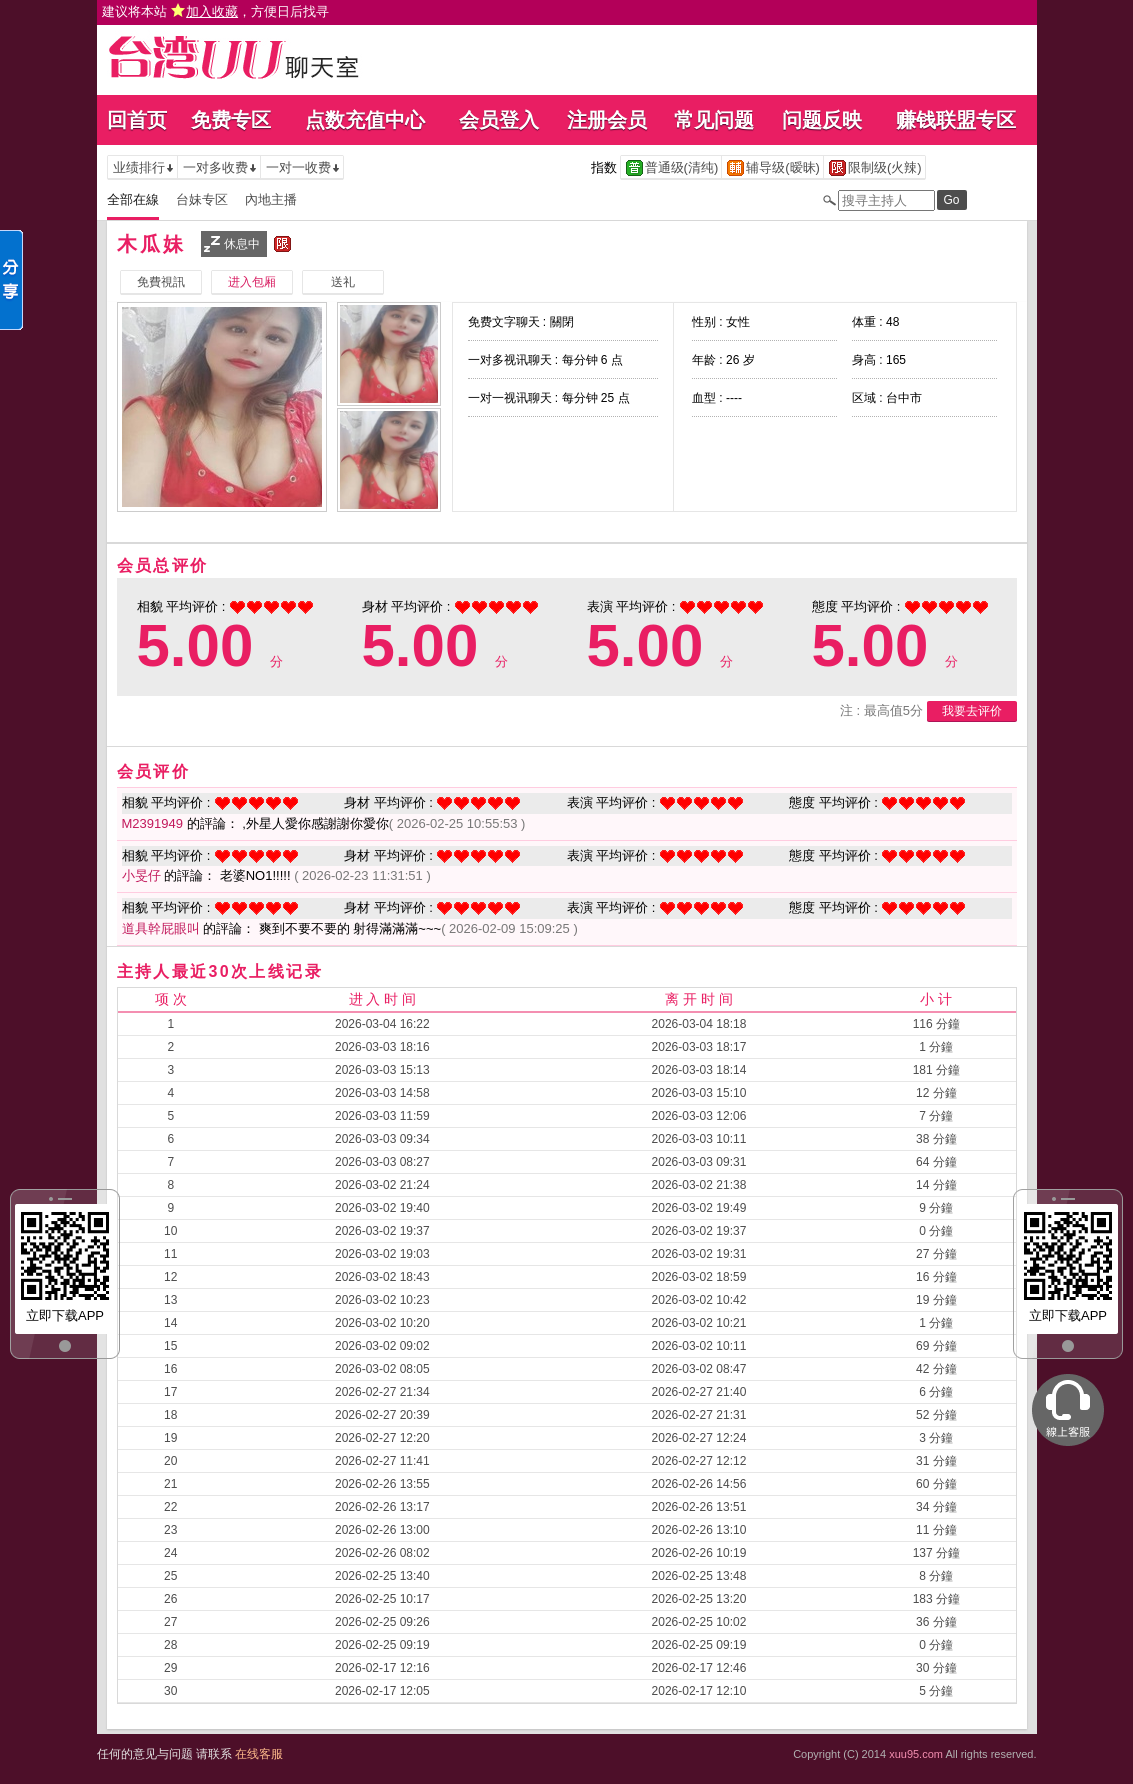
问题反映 (822, 120)
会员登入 (499, 120)
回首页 (137, 120)
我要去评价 (972, 711)
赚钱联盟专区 (956, 120)
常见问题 (714, 120)
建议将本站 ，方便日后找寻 (216, 11)
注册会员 (607, 120)
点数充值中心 (365, 120)
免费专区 (231, 120)
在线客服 (259, 1754)
